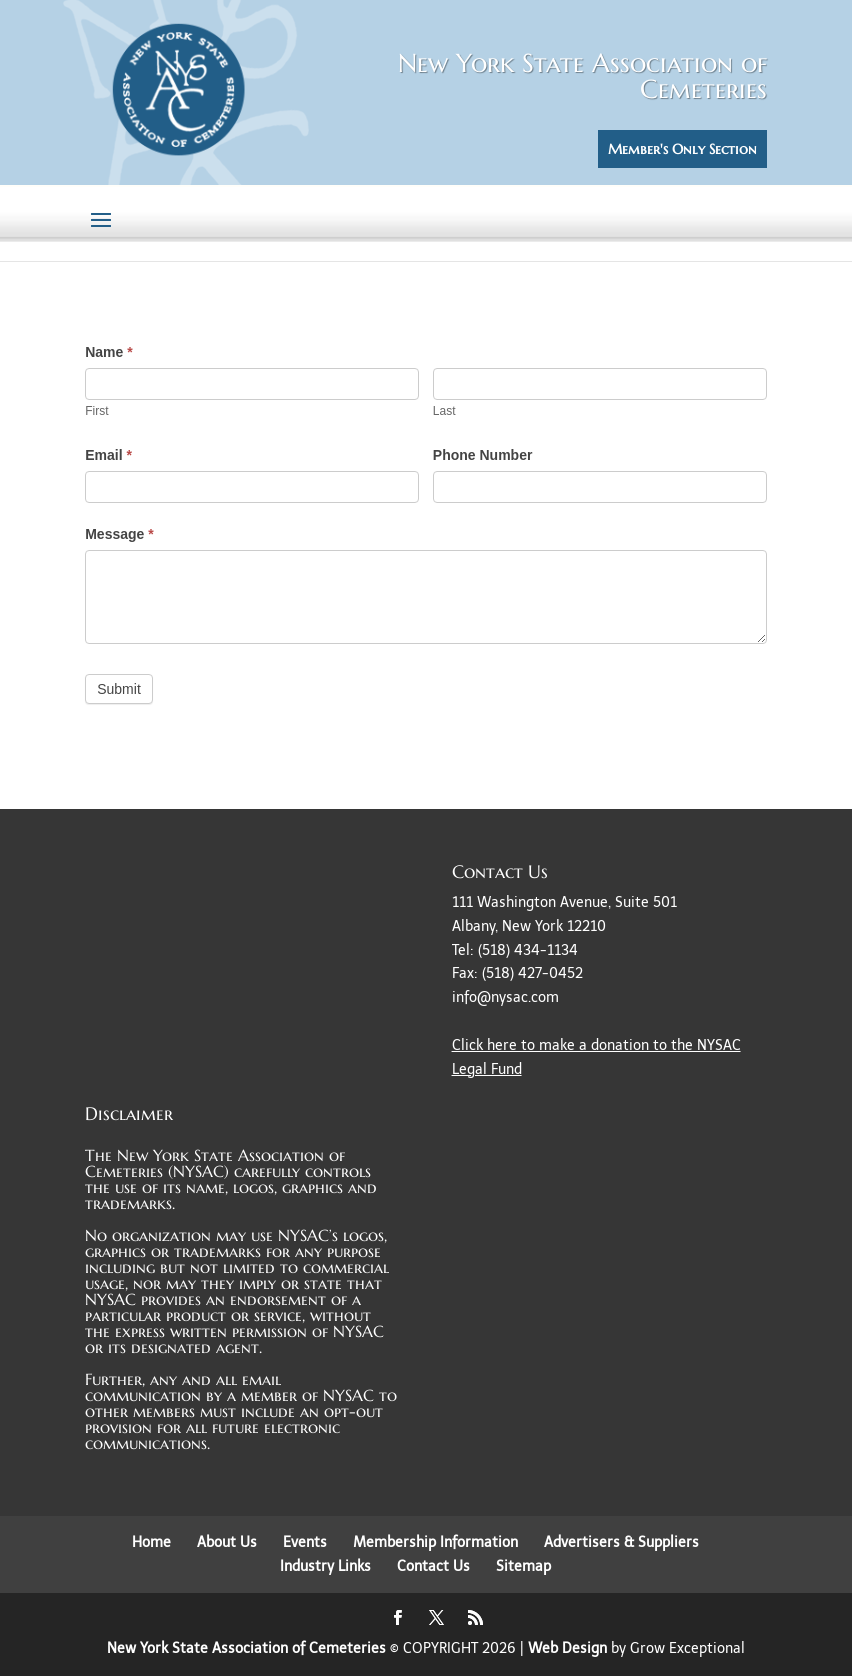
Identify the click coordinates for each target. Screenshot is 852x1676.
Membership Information (435, 1542)
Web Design (567, 1648)
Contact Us (433, 1566)
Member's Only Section (682, 149)
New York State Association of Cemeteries (246, 1648)
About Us (227, 1542)
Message (119, 534)
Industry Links (325, 1566)
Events (305, 1542)
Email (108, 455)
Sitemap (523, 1566)
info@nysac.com (505, 997)
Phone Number (483, 455)
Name (108, 352)
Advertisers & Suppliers (621, 1542)
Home (151, 1542)
